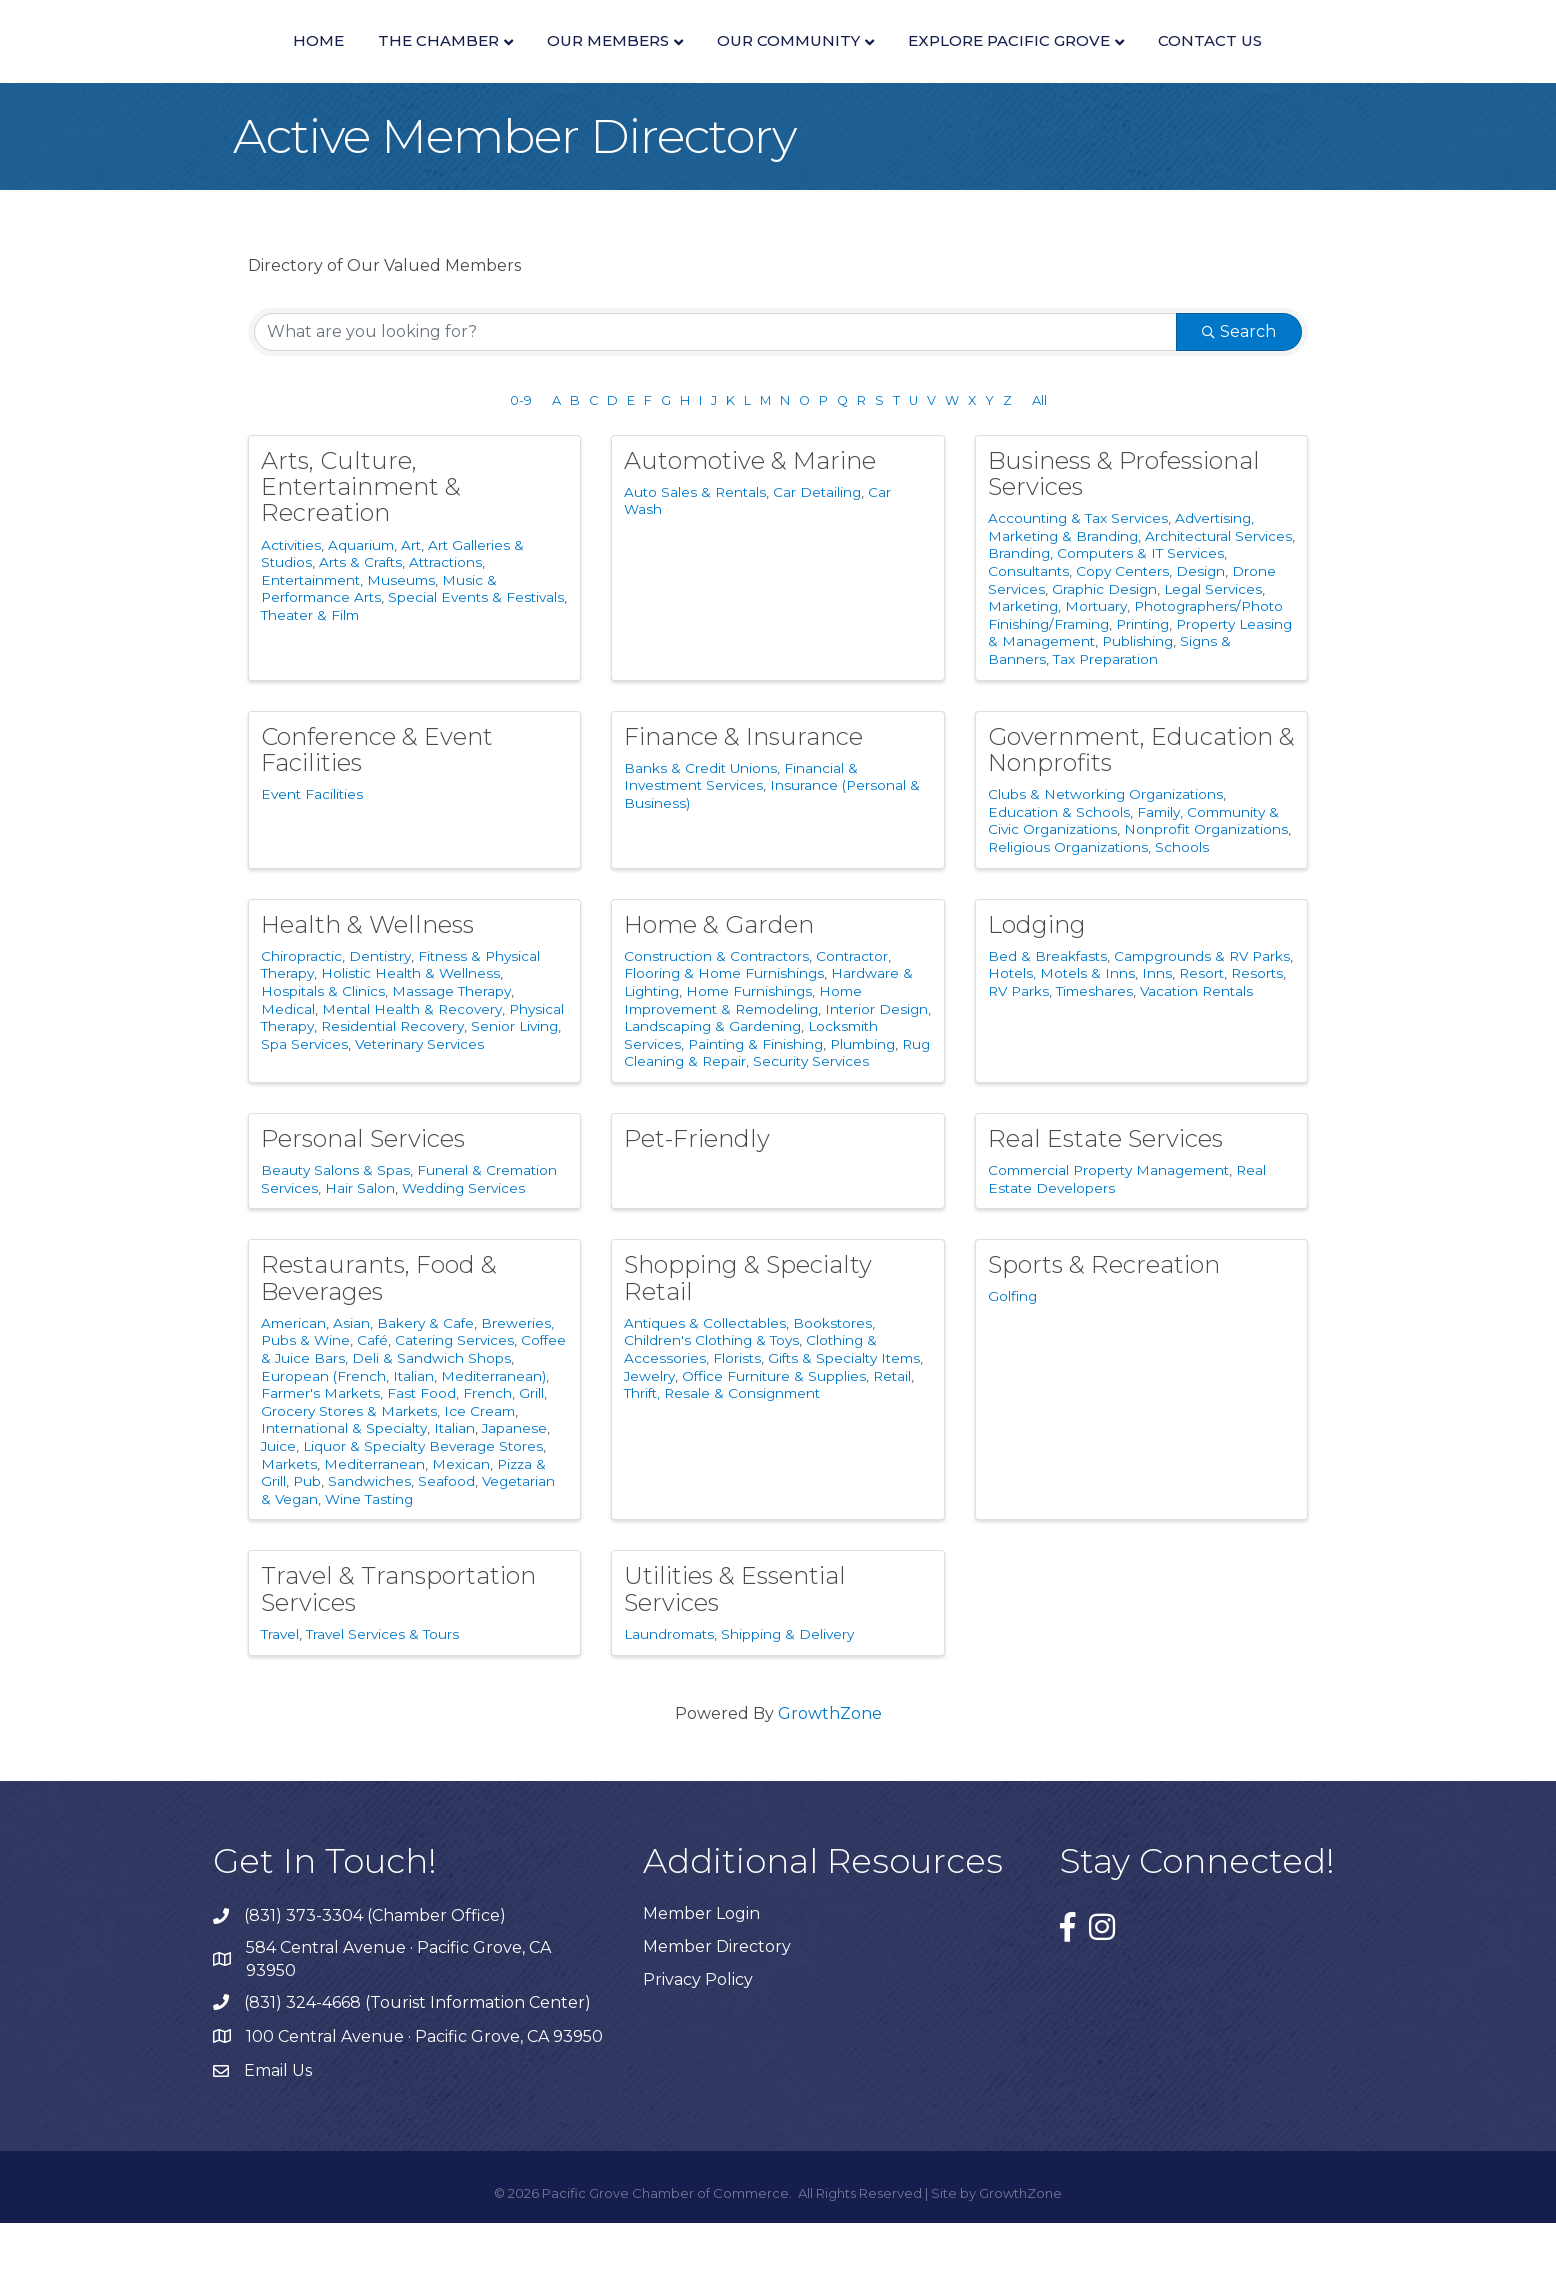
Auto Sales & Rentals (695, 546)
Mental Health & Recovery (412, 1063)
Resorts (1257, 1028)
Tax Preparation (1105, 713)
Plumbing (862, 1098)
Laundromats (669, 1688)
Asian (351, 1377)
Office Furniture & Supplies (774, 1430)
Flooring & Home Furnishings (724, 1028)
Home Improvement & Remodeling (743, 1054)
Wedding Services (463, 1242)
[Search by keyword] (715, 386)
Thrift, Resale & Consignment (722, 1448)
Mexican (461, 1518)
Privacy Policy (698, 2033)
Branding (1019, 608)
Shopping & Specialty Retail (748, 1332)
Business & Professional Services (1124, 527)
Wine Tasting (369, 1553)
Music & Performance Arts (379, 643)
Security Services (811, 1116)
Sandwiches (369, 1536)
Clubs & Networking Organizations (1105, 849)
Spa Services (304, 1098)
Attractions (445, 617)
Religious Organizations (1068, 901)
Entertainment (310, 634)
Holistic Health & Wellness (410, 1028)
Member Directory (717, 2000)
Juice (278, 1500)
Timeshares (1094, 1045)
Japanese (514, 1483)
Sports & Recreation (1104, 1319)
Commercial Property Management (1108, 1225)
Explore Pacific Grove (1224, 66)
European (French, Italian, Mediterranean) (403, 1430)
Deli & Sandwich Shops (431, 1413)
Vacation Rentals (1196, 1045)
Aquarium (361, 599)
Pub (307, 1536)
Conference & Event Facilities (377, 803)
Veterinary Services (419, 1098)
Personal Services (363, 1192)
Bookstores (832, 1377)
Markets (289, 1518)
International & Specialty (344, 1483)
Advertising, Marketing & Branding (1121, 582)
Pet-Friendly (697, 1192)
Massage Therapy (451, 1045)
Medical (288, 1063)
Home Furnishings (749, 1045)
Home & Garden (719, 978)
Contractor (852, 1010)
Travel (280, 1688)
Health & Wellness (367, 978)
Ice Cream (479, 1465)
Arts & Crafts (360, 617)
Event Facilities (312, 849)
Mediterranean (374, 1518)
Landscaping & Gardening (712, 1081)
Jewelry (649, 1430)
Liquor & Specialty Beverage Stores (423, 1500)
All (1039, 454)
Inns (1157, 1028)
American (293, 1377)
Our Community (1003, 66)
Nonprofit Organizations (1206, 884)
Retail (892, 1430)
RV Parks (1018, 1045)
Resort (1201, 1028)
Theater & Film (310, 670)
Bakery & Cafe (425, 1377)
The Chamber (223, 66)
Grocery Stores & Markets (349, 1465)
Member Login (701, 1967)
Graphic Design (1104, 643)
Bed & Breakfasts (1047, 1010)
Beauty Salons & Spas (335, 1225)
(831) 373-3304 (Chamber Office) (375, 1969)
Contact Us (1425, 66)
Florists (737, 1413)
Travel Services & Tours (382, 1688)
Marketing (1023, 661)
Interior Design (876, 1063)
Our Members (393, 66)
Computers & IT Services (1140, 608)
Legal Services (1213, 643)
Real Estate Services (1105, 1192)
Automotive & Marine (750, 514)
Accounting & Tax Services (1078, 573)
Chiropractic (301, 1010)
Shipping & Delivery (787, 1688)
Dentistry (380, 1010)
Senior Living (514, 1081)
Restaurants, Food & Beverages (379, 1332)
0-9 (521, 454)
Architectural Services (1218, 590)
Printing (1142, 678)
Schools (1182, 901)
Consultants (1028, 626)
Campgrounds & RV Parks (1202, 1010)
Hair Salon (360, 1242)
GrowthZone (830, 1767)
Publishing (1137, 696)
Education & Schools (1059, 866)
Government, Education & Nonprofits (1141, 803)
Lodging (1037, 978)
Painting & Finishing (755, 1098)
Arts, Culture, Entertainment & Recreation (361, 541)
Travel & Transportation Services (398, 1643)
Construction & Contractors (716, 1010)
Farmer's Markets (320, 1448)
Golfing (1012, 1351)
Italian (454, 1483)
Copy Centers (1122, 626)
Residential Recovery (392, 1081)
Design (1200, 626)
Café (372, 1395)
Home (103, 66)
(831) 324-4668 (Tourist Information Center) (417, 2056)
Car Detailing (817, 546)
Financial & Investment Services (741, 831)
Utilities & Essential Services (735, 1643)
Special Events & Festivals (476, 652)
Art (411, 599)
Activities (291, 599)
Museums (401, 634)
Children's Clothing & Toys (711, 1395)
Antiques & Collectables (705, 1377)
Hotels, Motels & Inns (1061, 1028)
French (487, 1448)
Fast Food (421, 1448)
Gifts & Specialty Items (844, 1413)
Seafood (446, 1536)
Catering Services (454, 1395)
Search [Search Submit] (1239, 385)
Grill (531, 1448)
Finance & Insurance (743, 790)
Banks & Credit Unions (700, 822)
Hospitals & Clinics (323, 1045)
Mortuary (1096, 661)
